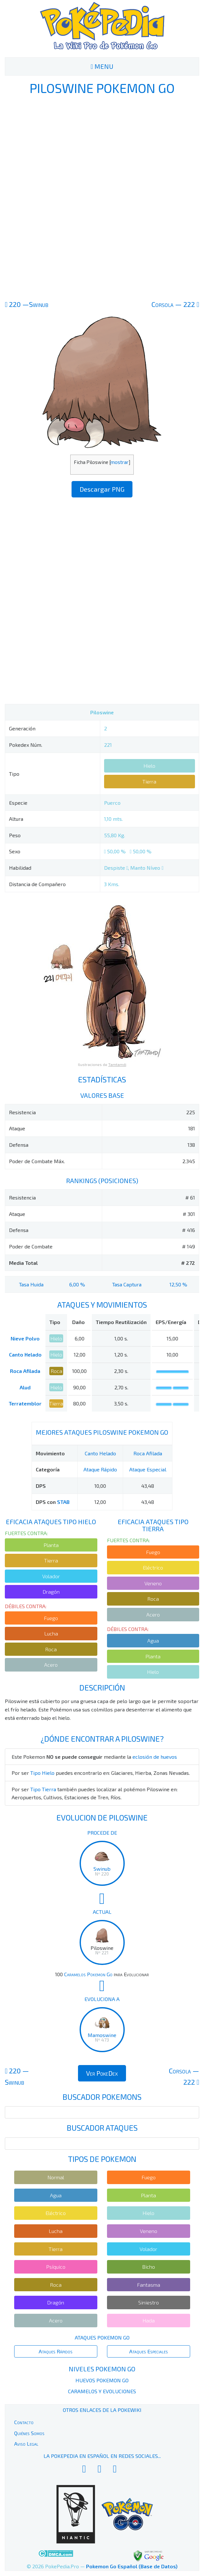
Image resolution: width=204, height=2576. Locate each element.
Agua (153, 1640)
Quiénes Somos (29, 2433)
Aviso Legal (26, 2444)
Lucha (51, 1633)
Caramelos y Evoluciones (102, 2391)
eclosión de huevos (154, 1757)
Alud (25, 1387)
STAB (63, 1502)
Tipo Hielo (42, 1773)
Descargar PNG (102, 489)
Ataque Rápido (100, 1469)
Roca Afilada (25, 1371)
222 (175, 304)
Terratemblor (25, 1403)
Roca (56, 1371)
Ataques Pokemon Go (102, 2337)
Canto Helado (25, 1354)
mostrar (120, 462)
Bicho (148, 2267)
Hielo (149, 766)
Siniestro (148, 2302)
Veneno (153, 1583)
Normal (55, 2177)
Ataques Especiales (148, 2351)
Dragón (51, 1592)
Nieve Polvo (25, 1338)
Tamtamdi (117, 1064)
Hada (148, 2320)
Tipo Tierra (43, 1789)
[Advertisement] (102, 196)
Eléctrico (153, 1567)
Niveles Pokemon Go (102, 2369)
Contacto (24, 2422)
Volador (51, 1576)
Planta (51, 1545)
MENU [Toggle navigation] (102, 66)
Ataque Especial (147, 1469)
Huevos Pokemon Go (102, 2380)
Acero (51, 1665)
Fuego (51, 1618)
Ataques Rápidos (56, 2351)
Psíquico (55, 2267)
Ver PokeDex (102, 2073)
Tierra (149, 781)
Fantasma (148, 2285)
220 (26, 304)
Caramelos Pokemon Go (88, 1974)
